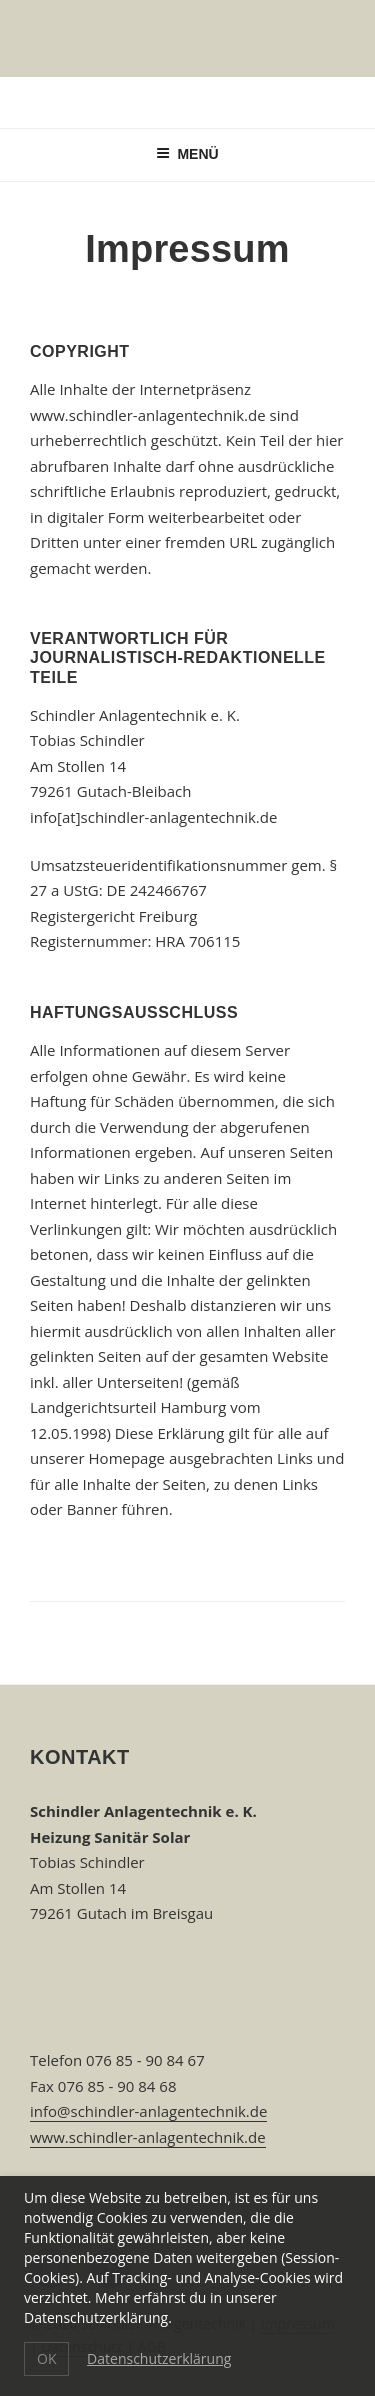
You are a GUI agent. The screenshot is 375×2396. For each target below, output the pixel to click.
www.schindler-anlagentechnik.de (148, 2137)
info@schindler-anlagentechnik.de (148, 2111)
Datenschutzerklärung (159, 2358)
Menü (187, 154)
